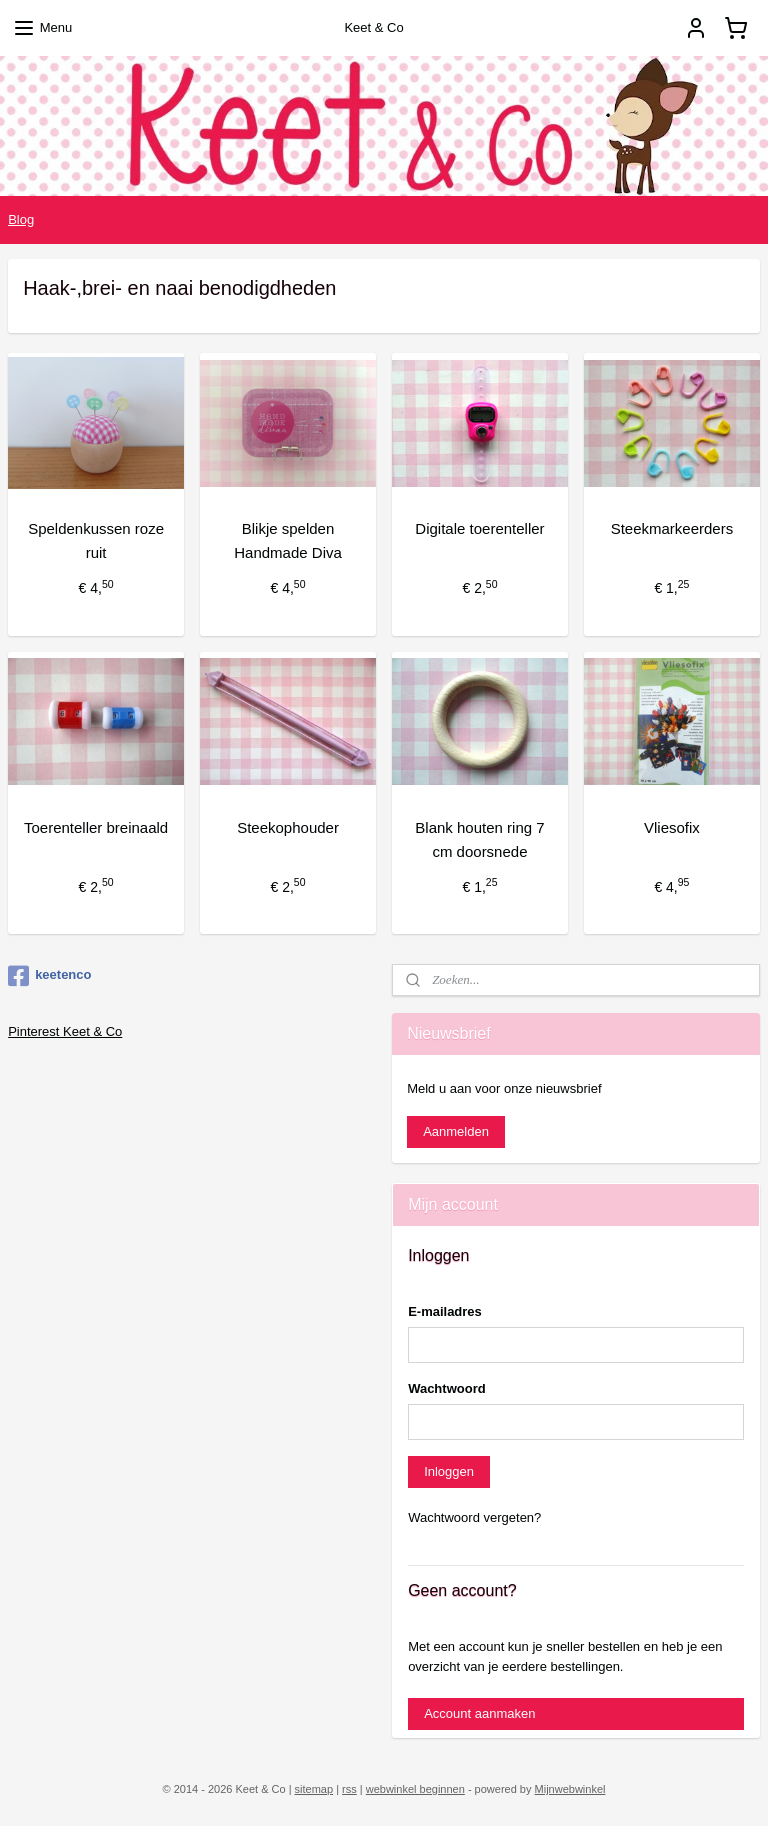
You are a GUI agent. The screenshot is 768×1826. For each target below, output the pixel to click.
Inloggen (449, 1471)
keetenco (49, 976)
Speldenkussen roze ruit (96, 540)
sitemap (314, 1789)
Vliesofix (672, 826)
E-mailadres (445, 1311)
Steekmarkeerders (672, 528)
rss (349, 1789)
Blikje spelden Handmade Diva (288, 540)
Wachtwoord (447, 1388)
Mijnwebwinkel (570, 1789)
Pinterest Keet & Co (65, 1031)
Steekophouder (288, 826)
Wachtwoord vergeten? (474, 1517)
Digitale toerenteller (479, 528)
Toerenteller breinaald (96, 826)
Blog (21, 219)
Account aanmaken (479, 1713)
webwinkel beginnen (415, 1789)
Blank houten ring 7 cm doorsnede (479, 838)
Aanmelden (456, 1131)
